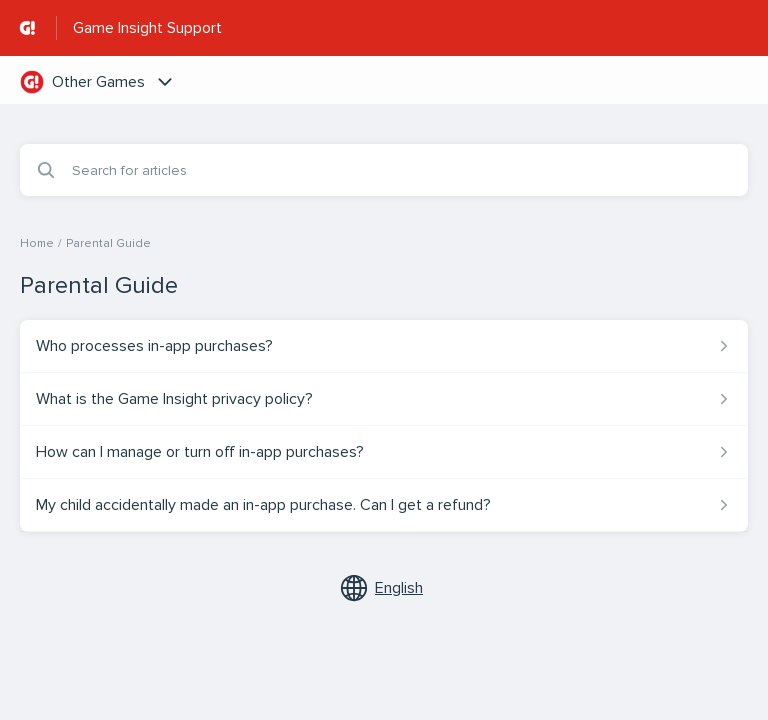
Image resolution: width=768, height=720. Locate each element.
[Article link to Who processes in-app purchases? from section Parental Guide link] (384, 346)
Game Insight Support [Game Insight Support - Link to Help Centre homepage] (147, 28)
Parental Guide (108, 243)
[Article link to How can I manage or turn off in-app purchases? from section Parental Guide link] (384, 452)
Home (37, 243)
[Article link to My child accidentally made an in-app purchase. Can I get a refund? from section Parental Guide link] (384, 505)
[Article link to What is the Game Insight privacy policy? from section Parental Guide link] (384, 399)
